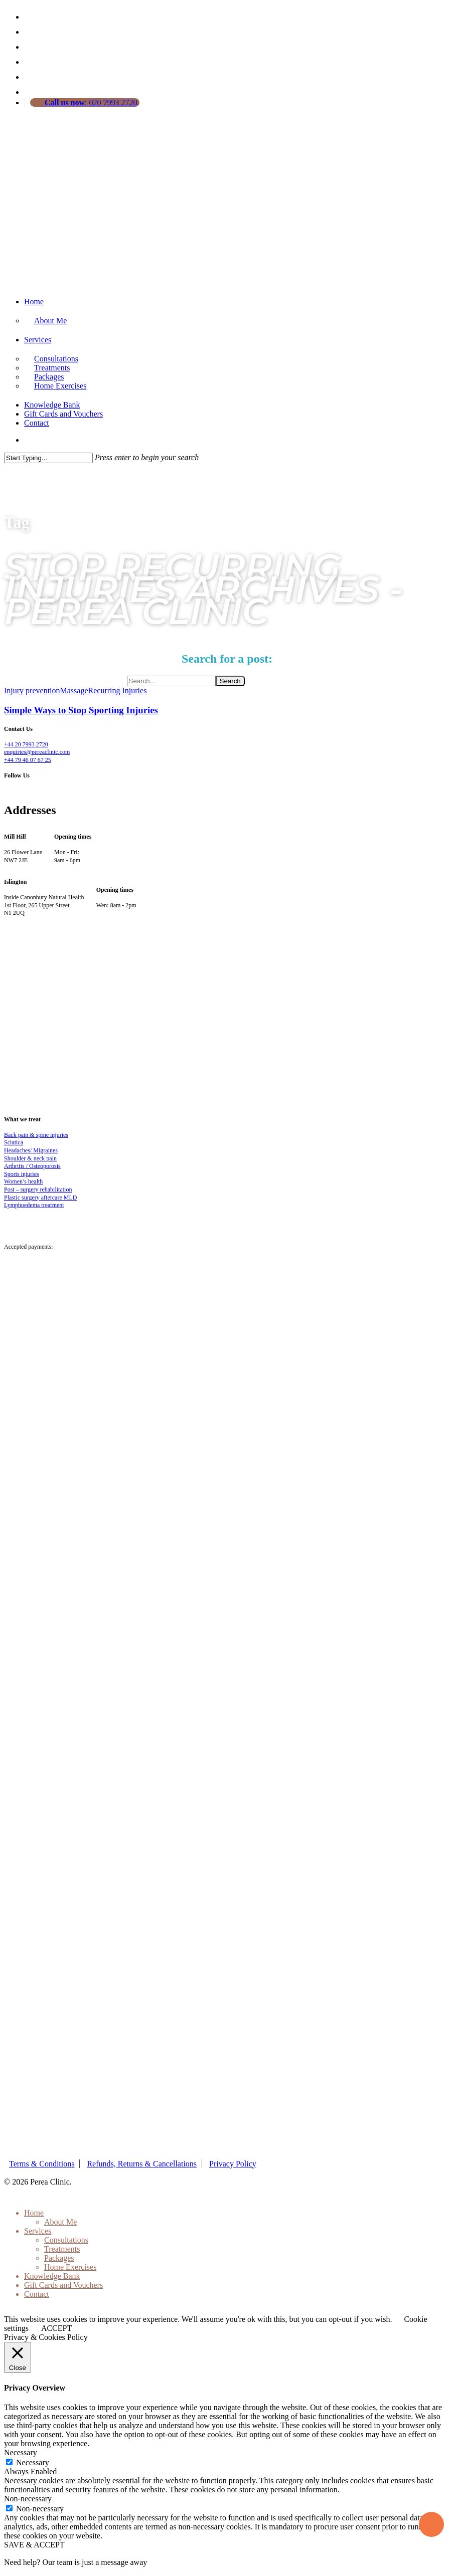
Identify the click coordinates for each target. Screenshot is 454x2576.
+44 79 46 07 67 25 (27, 759)
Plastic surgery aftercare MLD (40, 1197)
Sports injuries (21, 1173)
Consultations (66, 2240)
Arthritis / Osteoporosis (32, 1165)
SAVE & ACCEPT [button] (34, 2544)
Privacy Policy (232, 2163)
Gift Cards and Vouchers (63, 414)
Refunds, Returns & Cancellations (142, 2163)
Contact (36, 423)
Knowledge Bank (52, 405)
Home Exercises (60, 385)
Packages (59, 2258)
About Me (50, 320)
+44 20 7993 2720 (26, 744)
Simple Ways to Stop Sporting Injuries (81, 710)
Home (34, 301)
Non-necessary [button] (28, 2498)
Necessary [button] (20, 2452)
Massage (74, 690)
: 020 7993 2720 (90, 102)
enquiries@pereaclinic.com (37, 751)
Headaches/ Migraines (31, 1150)
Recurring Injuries (117, 690)
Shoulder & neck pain (30, 1158)
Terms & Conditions (41, 2163)
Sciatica (13, 1142)
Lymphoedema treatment (34, 1205)
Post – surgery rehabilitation (38, 1189)
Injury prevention (32, 690)
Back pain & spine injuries (36, 1134)
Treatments (62, 2249)
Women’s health (23, 1181)
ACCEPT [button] (56, 2328)
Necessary (32, 2462)
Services (37, 339)
